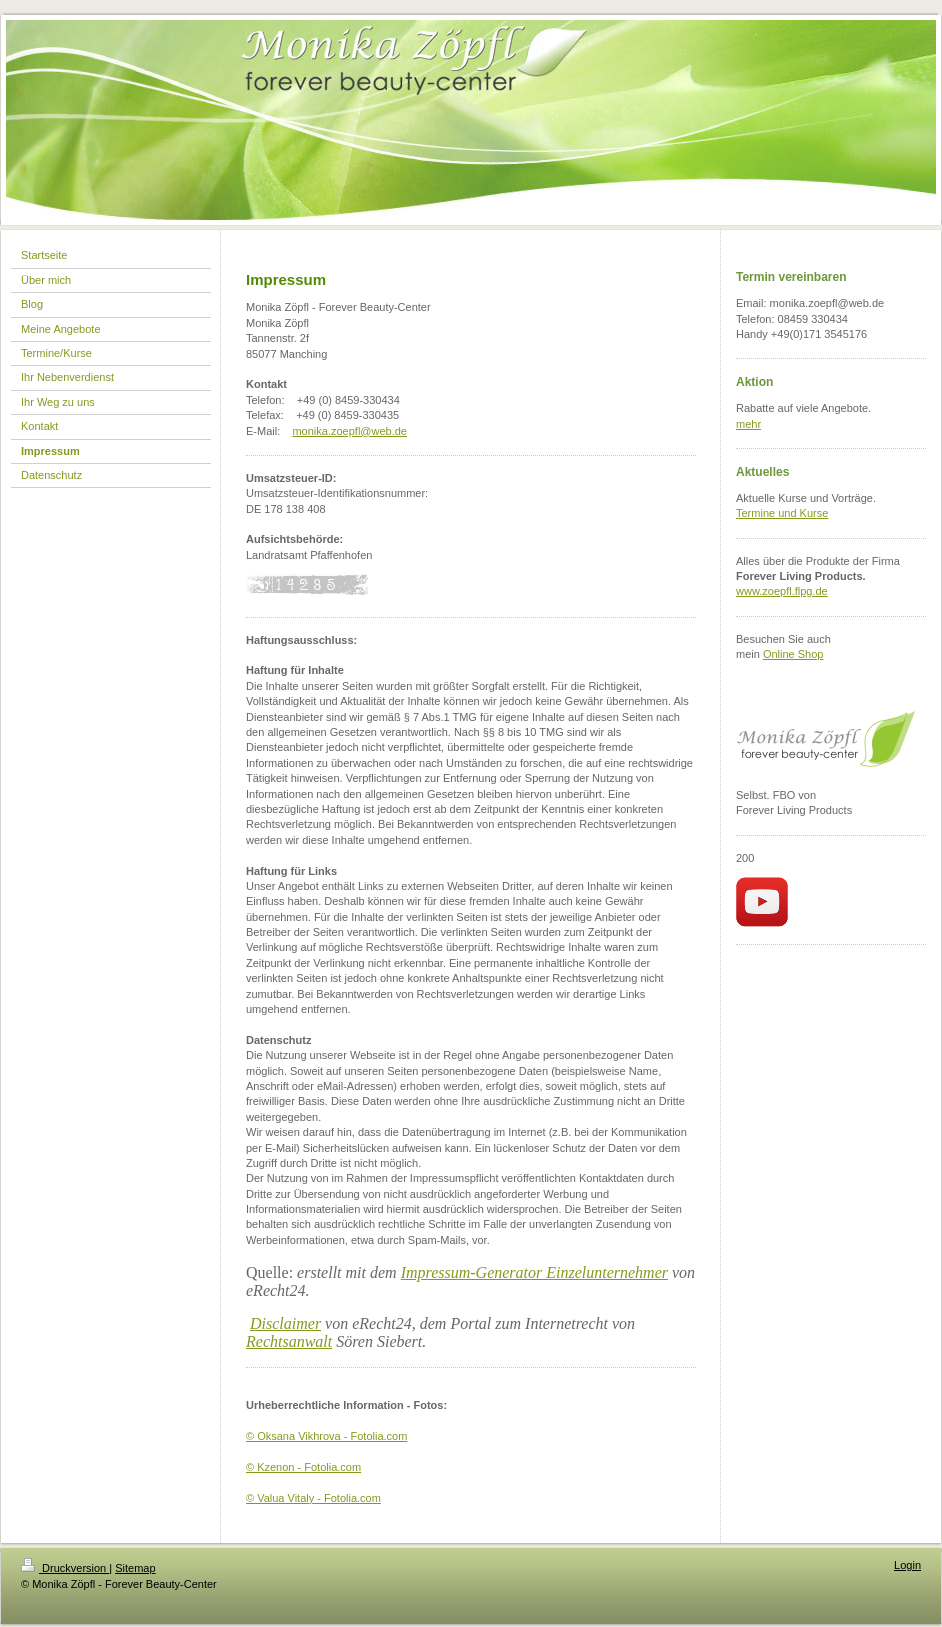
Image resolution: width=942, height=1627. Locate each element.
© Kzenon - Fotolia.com (303, 1467)
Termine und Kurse (782, 513)
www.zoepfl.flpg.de (782, 591)
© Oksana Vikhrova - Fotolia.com (326, 1436)
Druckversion (65, 1568)
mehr (748, 424)
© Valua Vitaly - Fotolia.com (313, 1498)
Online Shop (793, 654)
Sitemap (135, 1568)
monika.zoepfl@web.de (349, 431)
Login (907, 1565)
